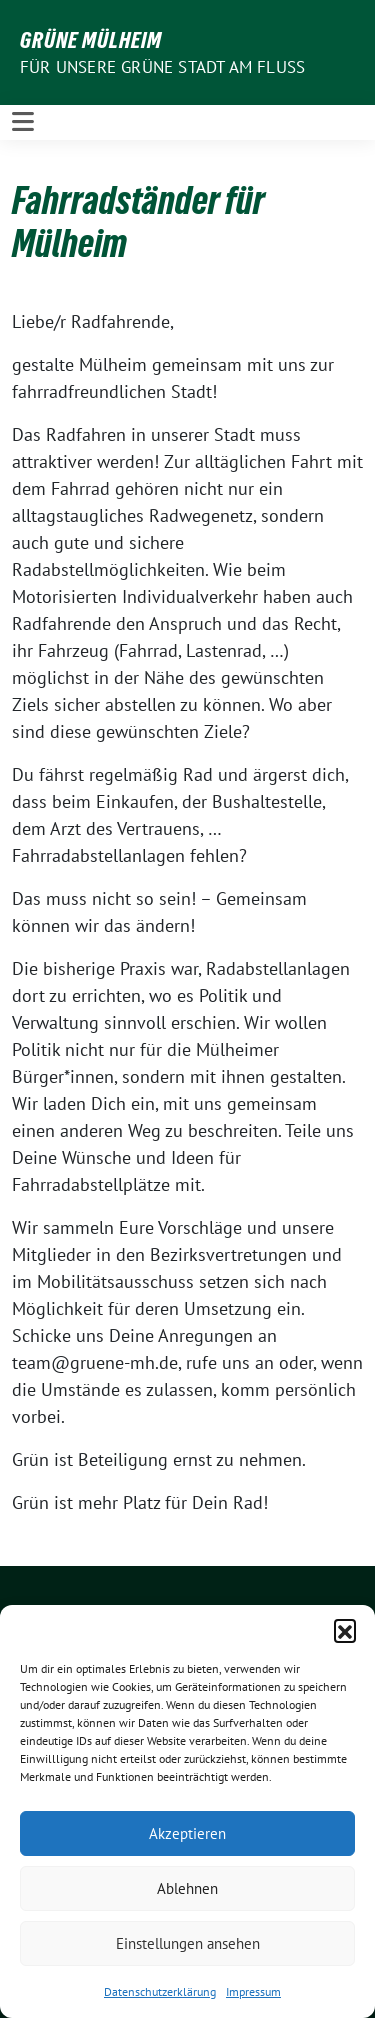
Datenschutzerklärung (160, 1991)
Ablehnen (187, 1888)
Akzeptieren (187, 1833)
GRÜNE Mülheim (91, 40)
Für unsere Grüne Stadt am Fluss (162, 67)
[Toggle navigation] (23, 122)
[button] (345, 1630)
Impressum (253, 1991)
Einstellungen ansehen (188, 1943)
